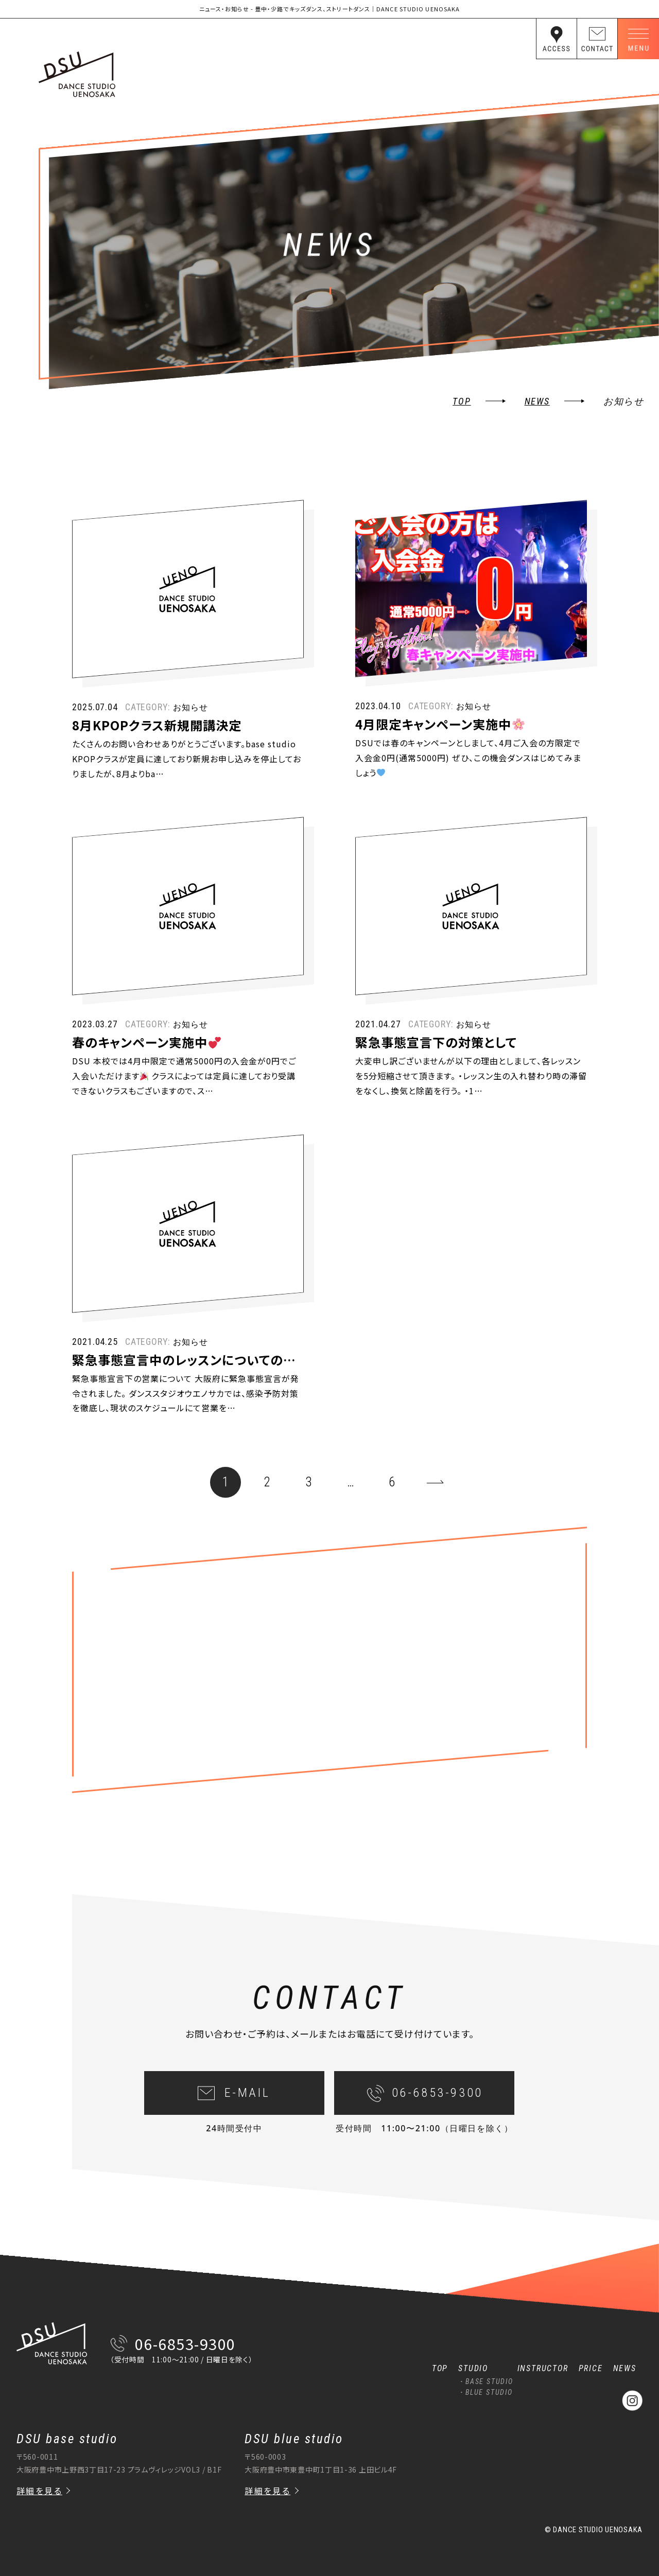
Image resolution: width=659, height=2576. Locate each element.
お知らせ (190, 729)
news (537, 401)
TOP (462, 401)
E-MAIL (247, 2115)
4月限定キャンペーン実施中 (440, 746)
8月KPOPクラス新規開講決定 (156, 747)
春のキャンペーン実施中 (146, 1064)
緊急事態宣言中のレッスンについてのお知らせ (202, 1381)
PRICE (591, 2368)
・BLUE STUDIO (485, 2392)
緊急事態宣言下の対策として (436, 1064)
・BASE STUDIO (485, 2381)
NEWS (624, 2368)
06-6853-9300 (437, 2115)
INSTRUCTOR (542, 2368)
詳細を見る (39, 2491)
